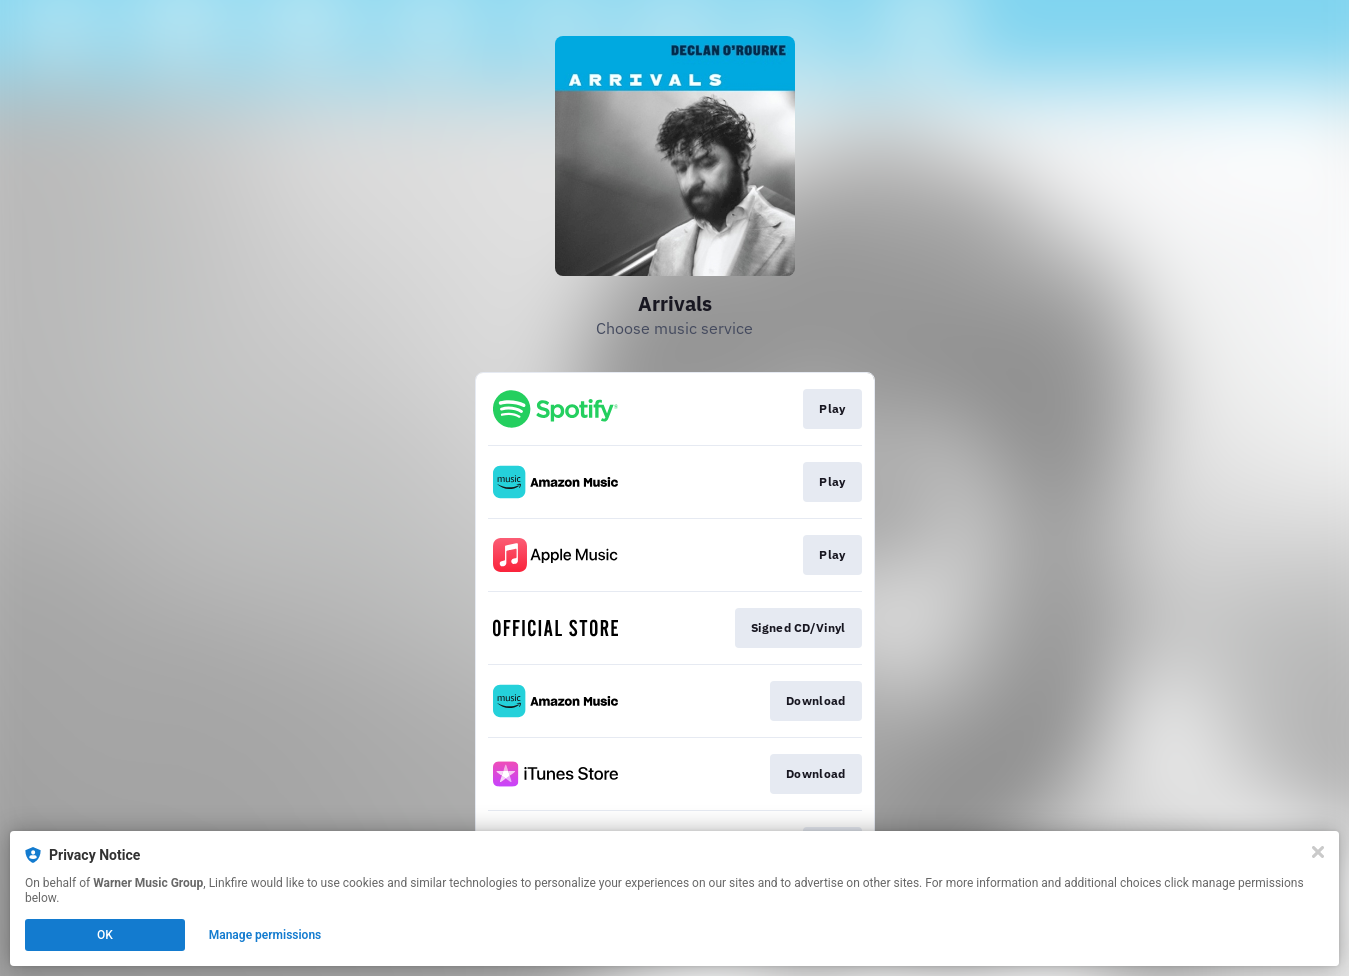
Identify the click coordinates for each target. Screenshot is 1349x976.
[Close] (1318, 852)
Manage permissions (265, 935)
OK (105, 935)
